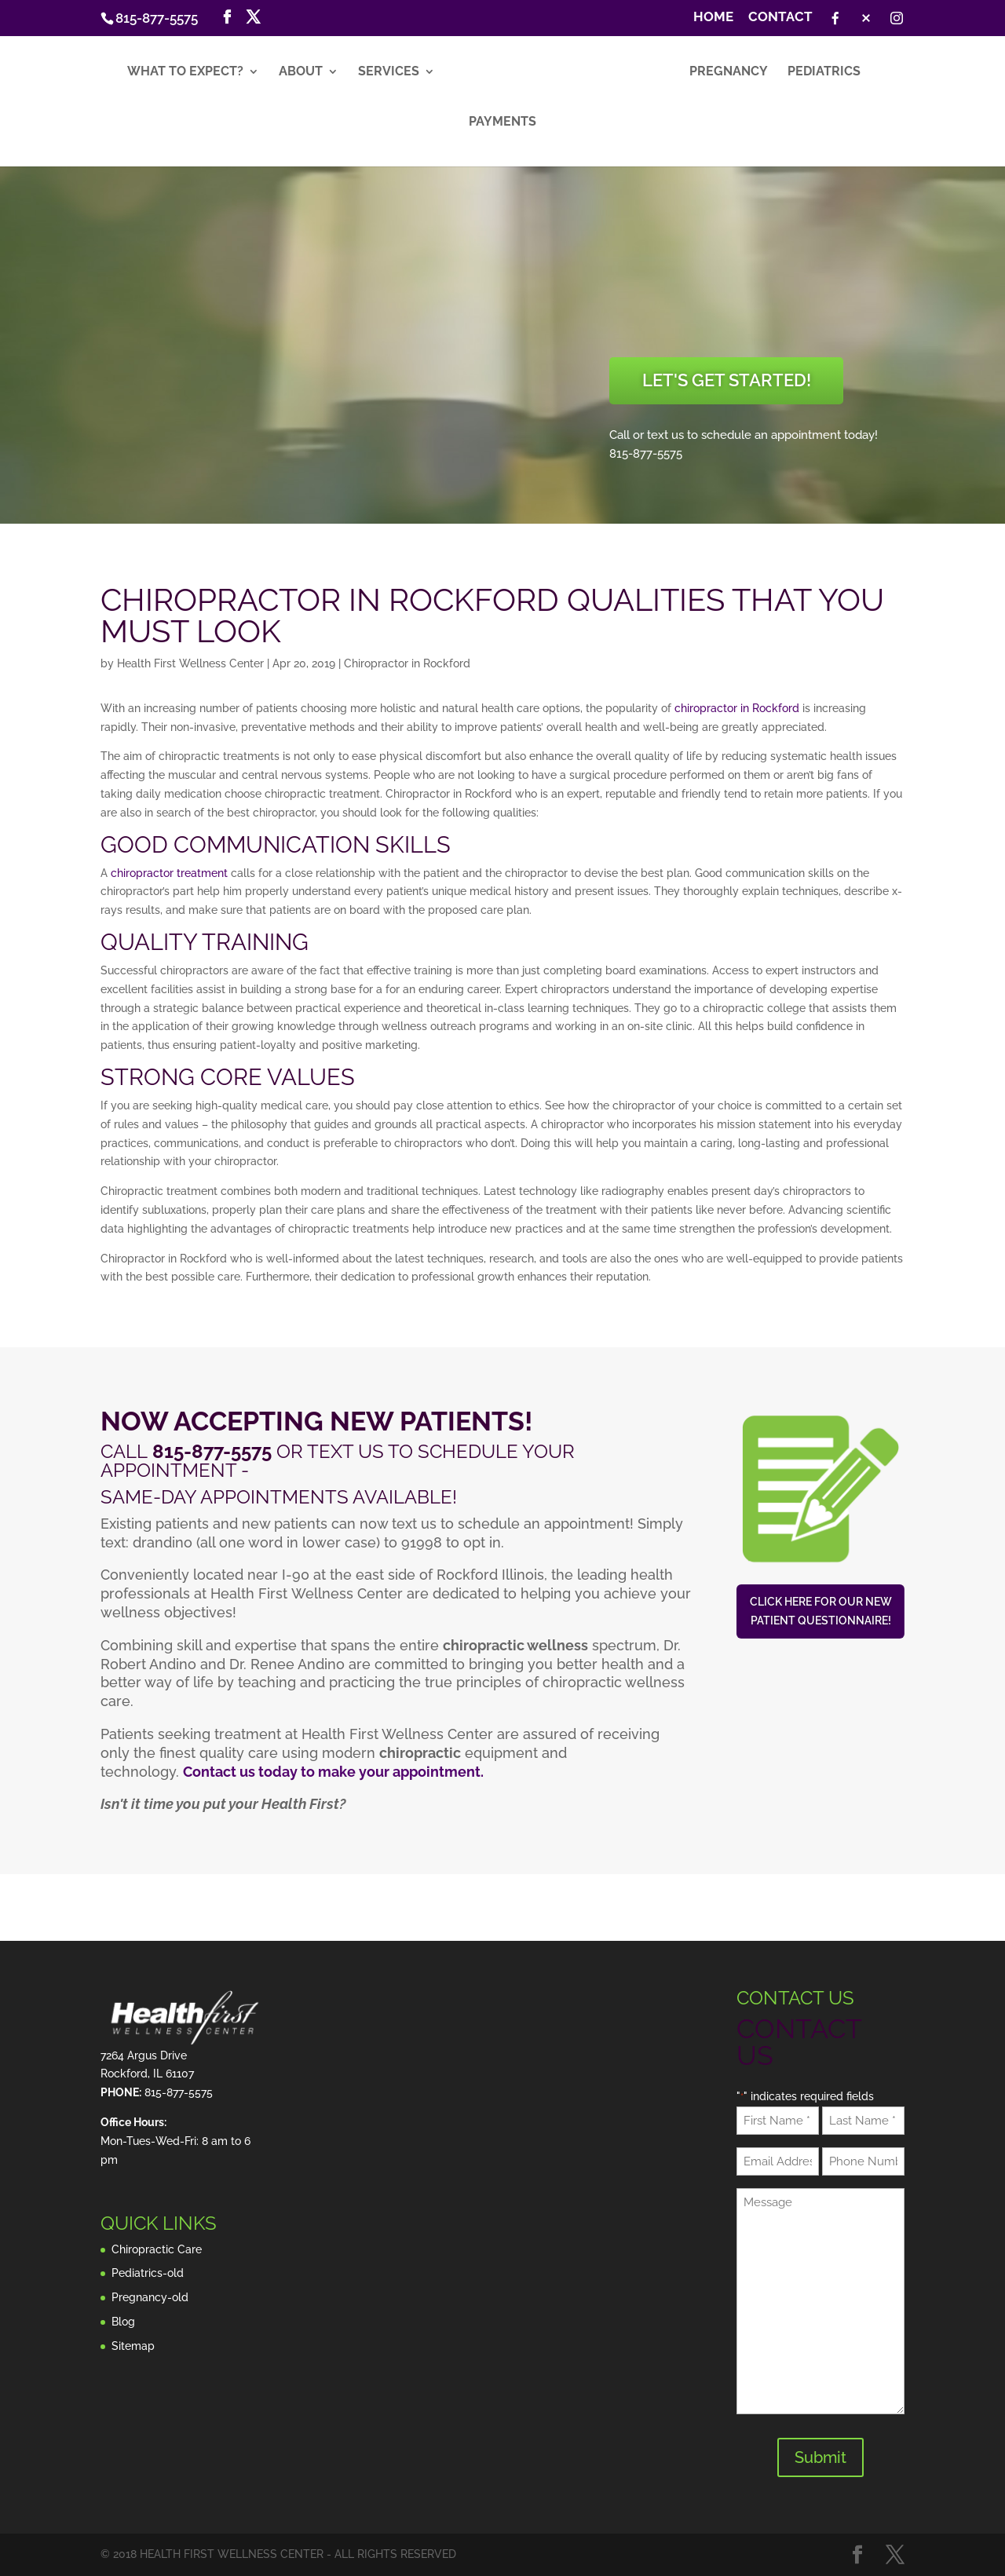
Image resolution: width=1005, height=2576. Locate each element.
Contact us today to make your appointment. (333, 1771)
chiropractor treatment (169, 873)
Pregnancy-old (149, 2297)
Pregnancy (729, 74)
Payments (502, 125)
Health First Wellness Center (190, 663)
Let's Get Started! (726, 380)
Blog (123, 2321)
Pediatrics (824, 74)
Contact (780, 17)
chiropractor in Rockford (736, 708)
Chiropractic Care (156, 2249)
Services (387, 74)
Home (713, 17)
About (300, 74)
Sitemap (133, 2346)
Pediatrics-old (147, 2273)
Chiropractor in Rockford (407, 663)
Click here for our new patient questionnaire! (821, 1611)
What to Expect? (184, 74)
